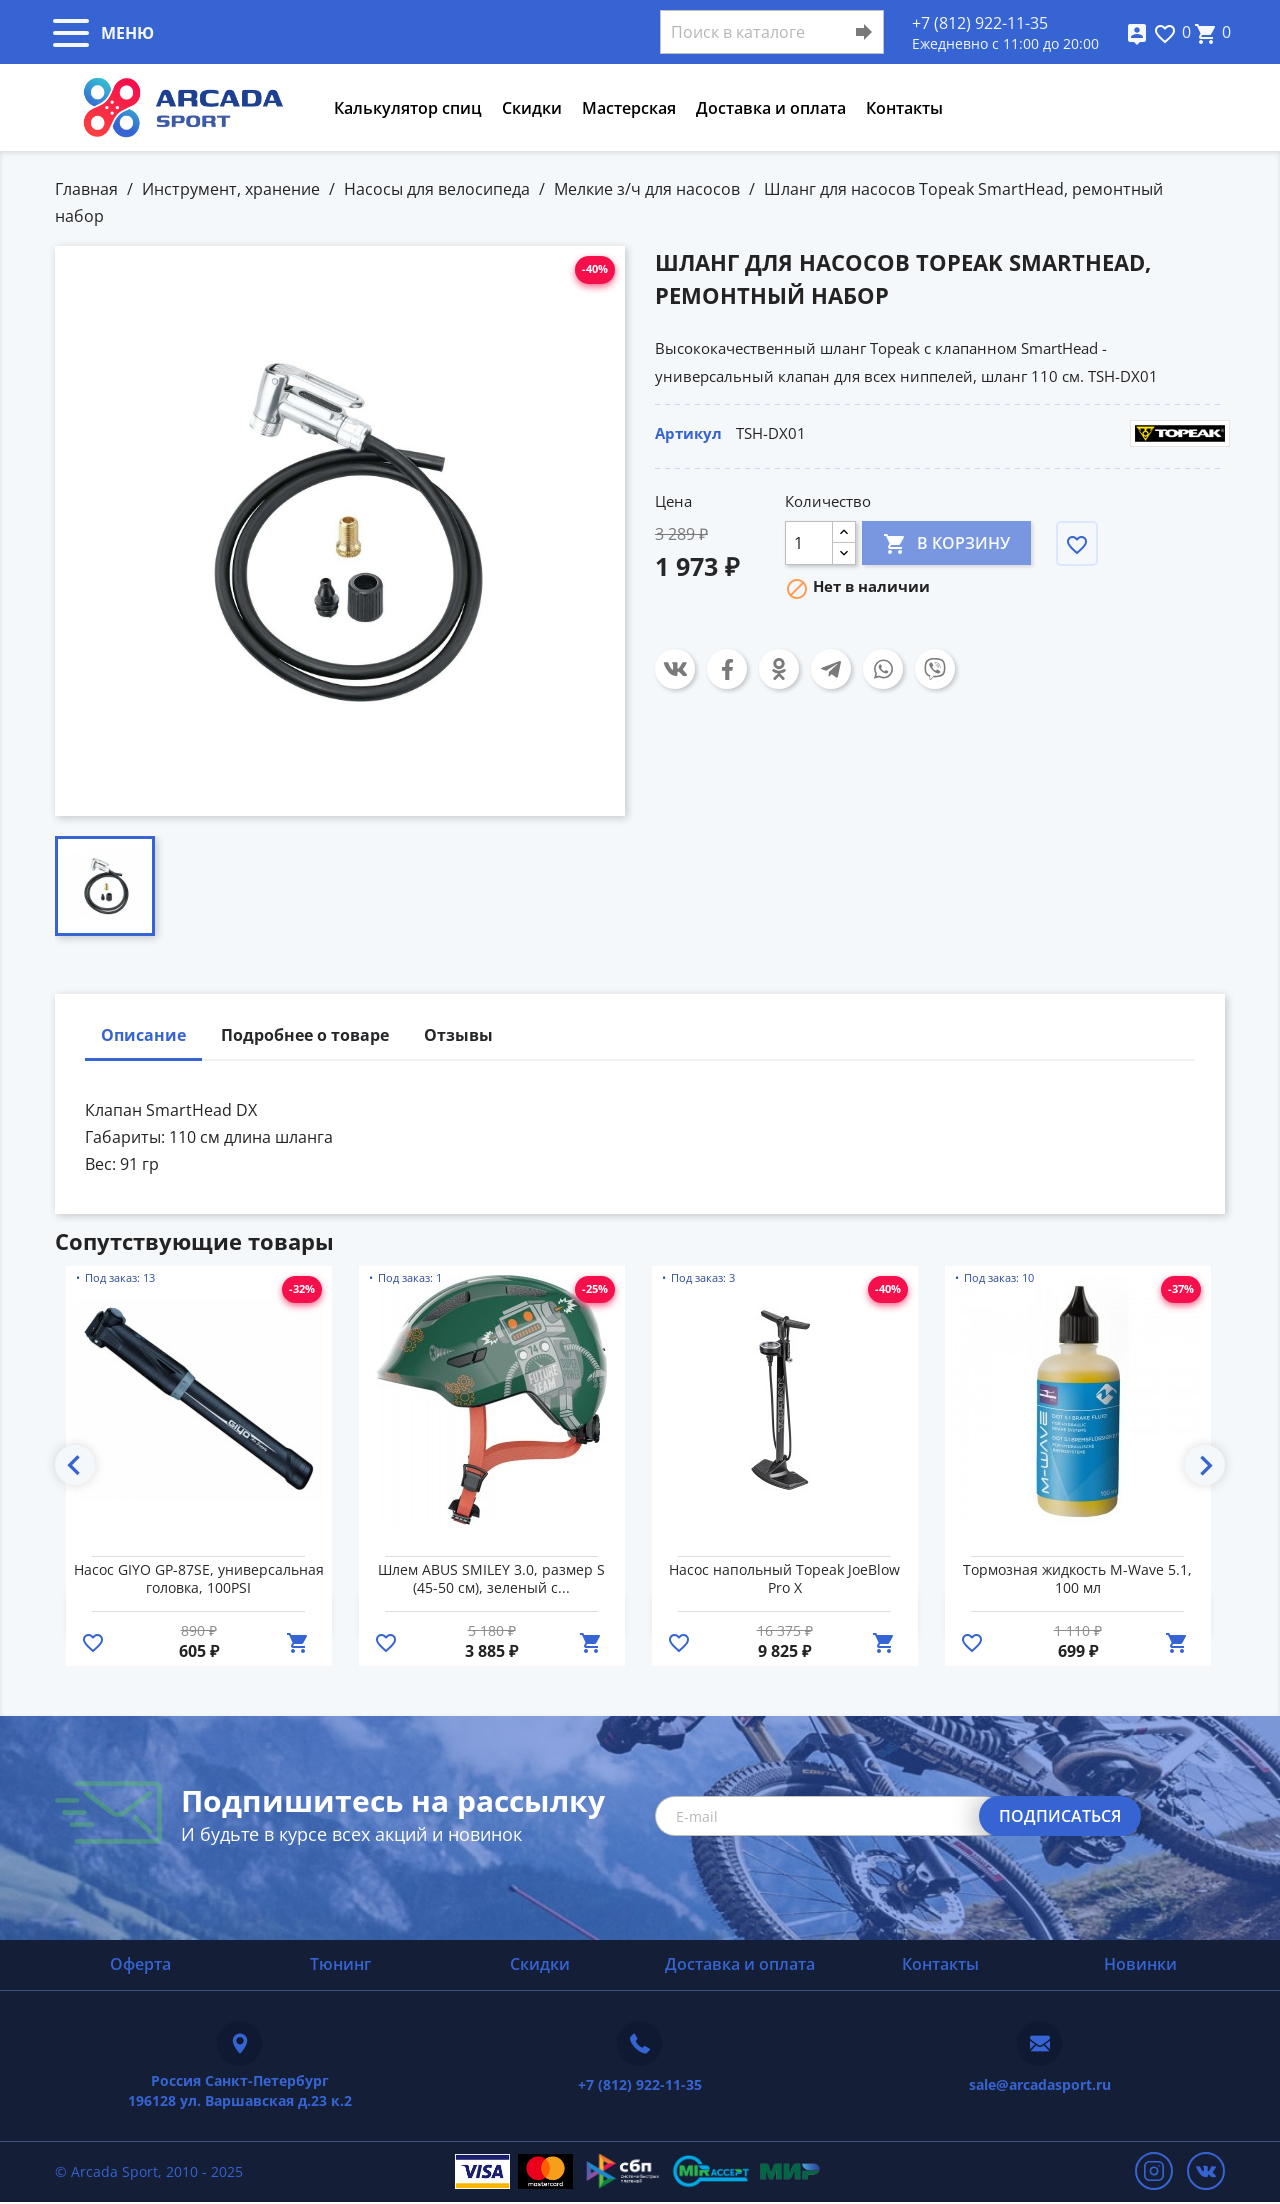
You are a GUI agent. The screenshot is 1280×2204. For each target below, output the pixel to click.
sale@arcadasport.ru (1040, 2084)
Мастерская (629, 108)
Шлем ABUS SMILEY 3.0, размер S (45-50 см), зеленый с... (491, 1579)
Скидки (532, 108)
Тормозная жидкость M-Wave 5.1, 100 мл (1077, 1579)
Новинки (1140, 1964)
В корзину (946, 542)
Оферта (140, 1964)
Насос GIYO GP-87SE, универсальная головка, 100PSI (199, 1579)
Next (1205, 1465)
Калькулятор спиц (408, 108)
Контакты (904, 108)
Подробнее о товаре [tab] (305, 1035)
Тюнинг (340, 1964)
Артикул (688, 433)
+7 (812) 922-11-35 (980, 23)
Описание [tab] (143, 1035)
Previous (75, 1465)
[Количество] (809, 543)
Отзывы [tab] (458, 1035)
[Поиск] (772, 32)
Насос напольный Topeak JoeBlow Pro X (784, 1579)
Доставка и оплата (771, 108)
